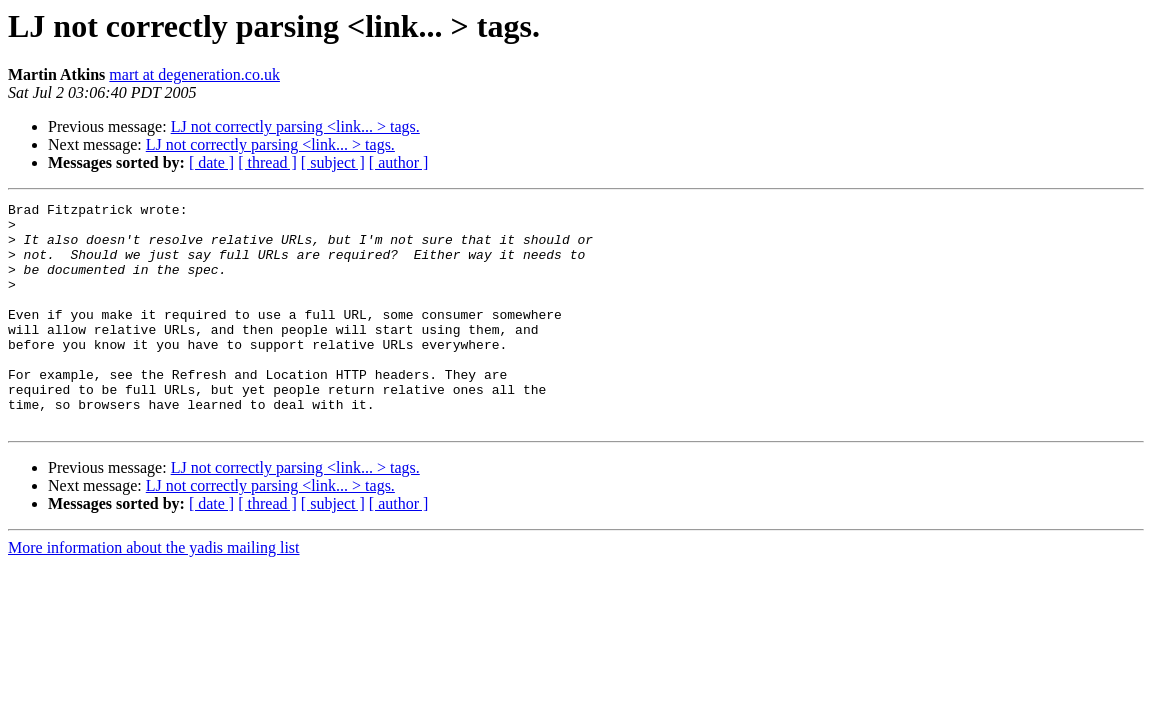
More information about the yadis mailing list (154, 592)
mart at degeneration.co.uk (194, 74)
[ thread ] (267, 162)
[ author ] (399, 162)
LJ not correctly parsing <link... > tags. (295, 126)
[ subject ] (333, 162)
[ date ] (211, 162)
